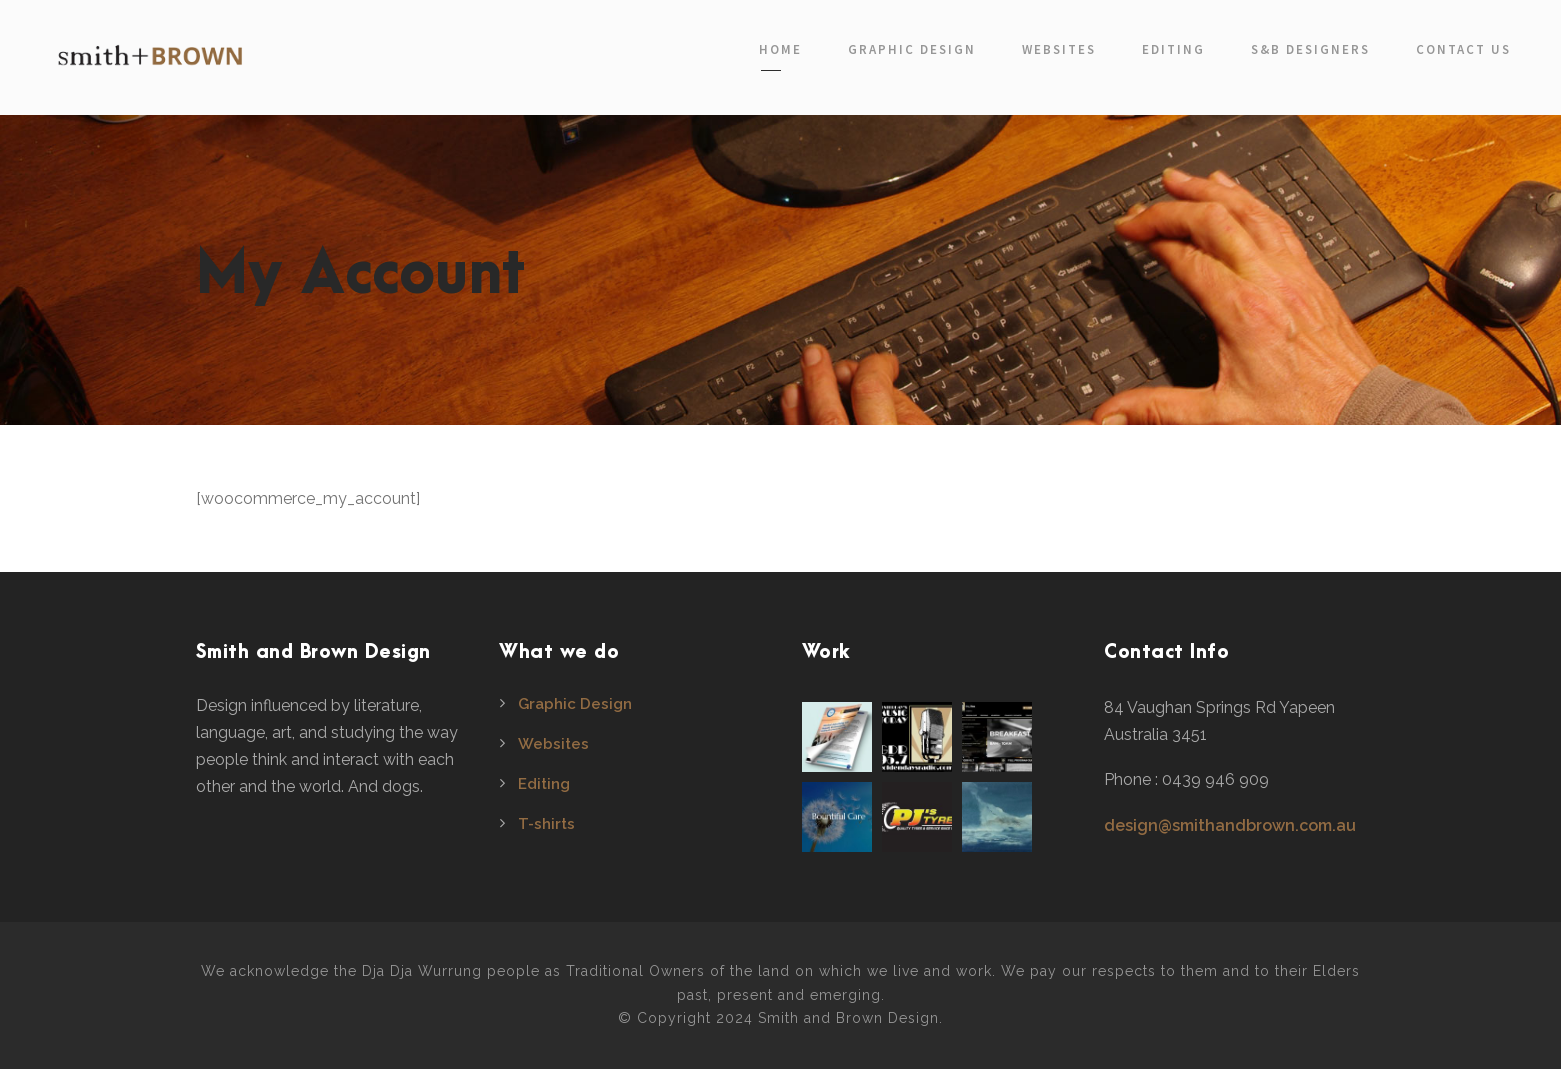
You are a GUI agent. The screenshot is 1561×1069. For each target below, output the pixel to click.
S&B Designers (1310, 49)
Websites (1059, 49)
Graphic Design (912, 49)
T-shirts (546, 824)
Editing (1173, 49)
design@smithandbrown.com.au (1230, 825)
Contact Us (1463, 49)
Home (780, 49)
